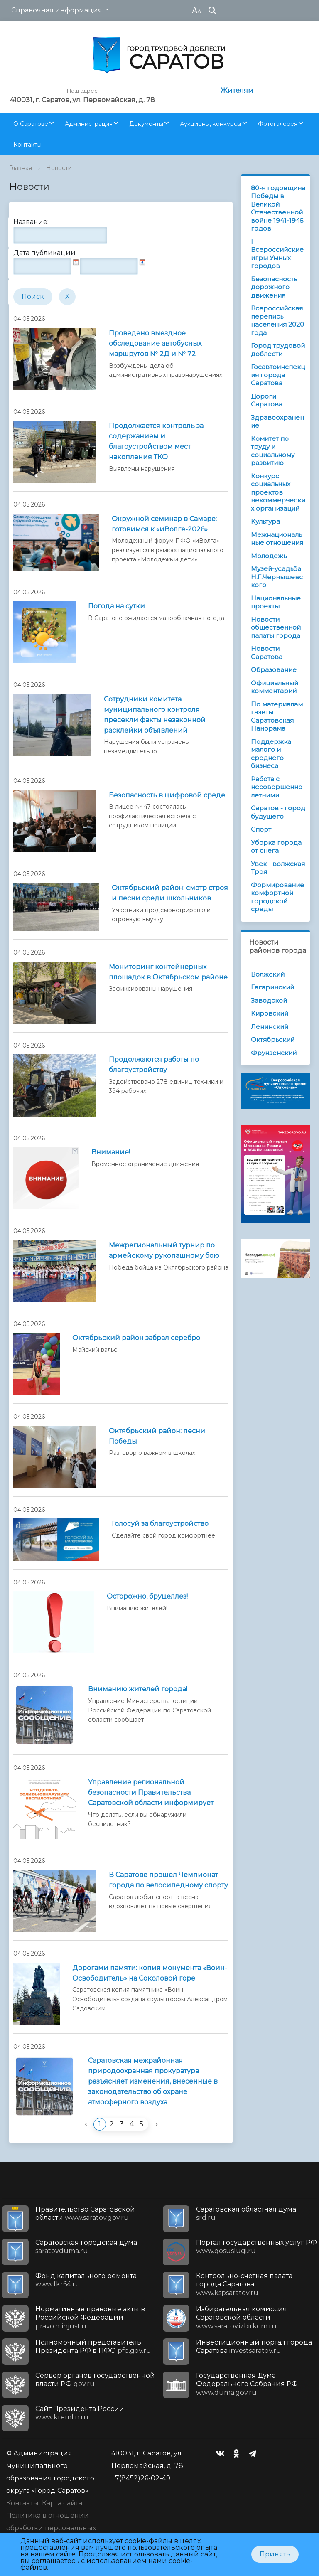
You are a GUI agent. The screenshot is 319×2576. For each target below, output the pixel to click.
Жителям (237, 90)
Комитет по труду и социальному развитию (272, 451)
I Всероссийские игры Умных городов (277, 254)
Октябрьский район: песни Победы (157, 1436)
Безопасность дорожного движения (274, 287)
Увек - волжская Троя (278, 868)
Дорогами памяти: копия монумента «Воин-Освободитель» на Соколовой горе (149, 1973)
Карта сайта (62, 2503)
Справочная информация (56, 10)
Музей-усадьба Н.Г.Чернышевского (277, 577)
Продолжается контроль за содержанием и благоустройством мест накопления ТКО (156, 441)
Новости (59, 168)
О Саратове (30, 124)
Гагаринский (272, 987)
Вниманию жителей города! (137, 1689)
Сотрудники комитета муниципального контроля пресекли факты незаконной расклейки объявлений (155, 714)
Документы (146, 124)
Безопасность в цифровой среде (167, 795)
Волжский (268, 974)
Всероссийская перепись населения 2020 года (277, 320)
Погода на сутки (116, 606)
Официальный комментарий (274, 687)
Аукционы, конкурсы (210, 124)
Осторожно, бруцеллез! (147, 1596)
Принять (275, 2554)
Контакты (27, 144)
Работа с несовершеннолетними (276, 787)
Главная (20, 168)
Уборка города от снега (276, 847)
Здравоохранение (277, 421)
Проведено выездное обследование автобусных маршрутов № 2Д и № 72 (155, 343)
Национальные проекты (276, 602)
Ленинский (269, 1027)
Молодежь (269, 556)
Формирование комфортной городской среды (277, 897)
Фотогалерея (277, 124)
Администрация (89, 124)
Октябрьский (272, 1039)
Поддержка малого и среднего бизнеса (271, 754)
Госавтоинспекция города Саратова (278, 375)
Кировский (269, 1013)
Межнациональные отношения (277, 539)
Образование (274, 670)
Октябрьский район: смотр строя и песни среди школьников (170, 893)
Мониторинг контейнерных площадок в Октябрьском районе (168, 972)
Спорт (261, 829)
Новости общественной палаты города (276, 627)
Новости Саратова (266, 653)
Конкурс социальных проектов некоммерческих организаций (278, 492)
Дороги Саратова (266, 400)
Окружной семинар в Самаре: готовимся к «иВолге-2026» (164, 524)
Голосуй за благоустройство (160, 1524)
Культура (265, 521)
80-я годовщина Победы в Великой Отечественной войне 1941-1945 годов (278, 208)
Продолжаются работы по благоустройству (154, 1064)
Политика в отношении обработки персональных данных (51, 2528)
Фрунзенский (274, 1053)
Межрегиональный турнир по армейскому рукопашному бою (164, 1250)
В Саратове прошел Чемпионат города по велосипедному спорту (168, 1880)
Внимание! (110, 1152)
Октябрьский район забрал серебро (136, 1338)
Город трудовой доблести (278, 350)
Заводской (269, 1000)
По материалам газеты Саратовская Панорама (277, 716)
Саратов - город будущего (278, 812)
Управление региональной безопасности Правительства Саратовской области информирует (150, 1792)
